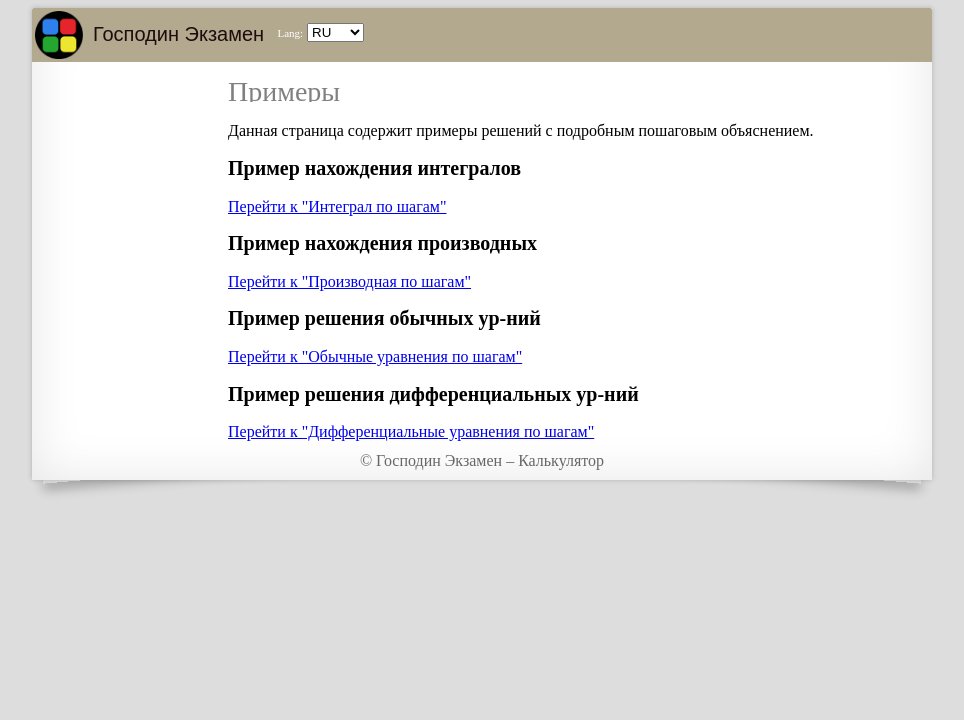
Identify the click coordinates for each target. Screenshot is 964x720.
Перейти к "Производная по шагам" (349, 281)
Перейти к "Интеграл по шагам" (337, 206)
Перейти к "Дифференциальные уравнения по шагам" (411, 431)
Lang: (290, 33)
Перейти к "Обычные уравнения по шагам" (375, 356)
